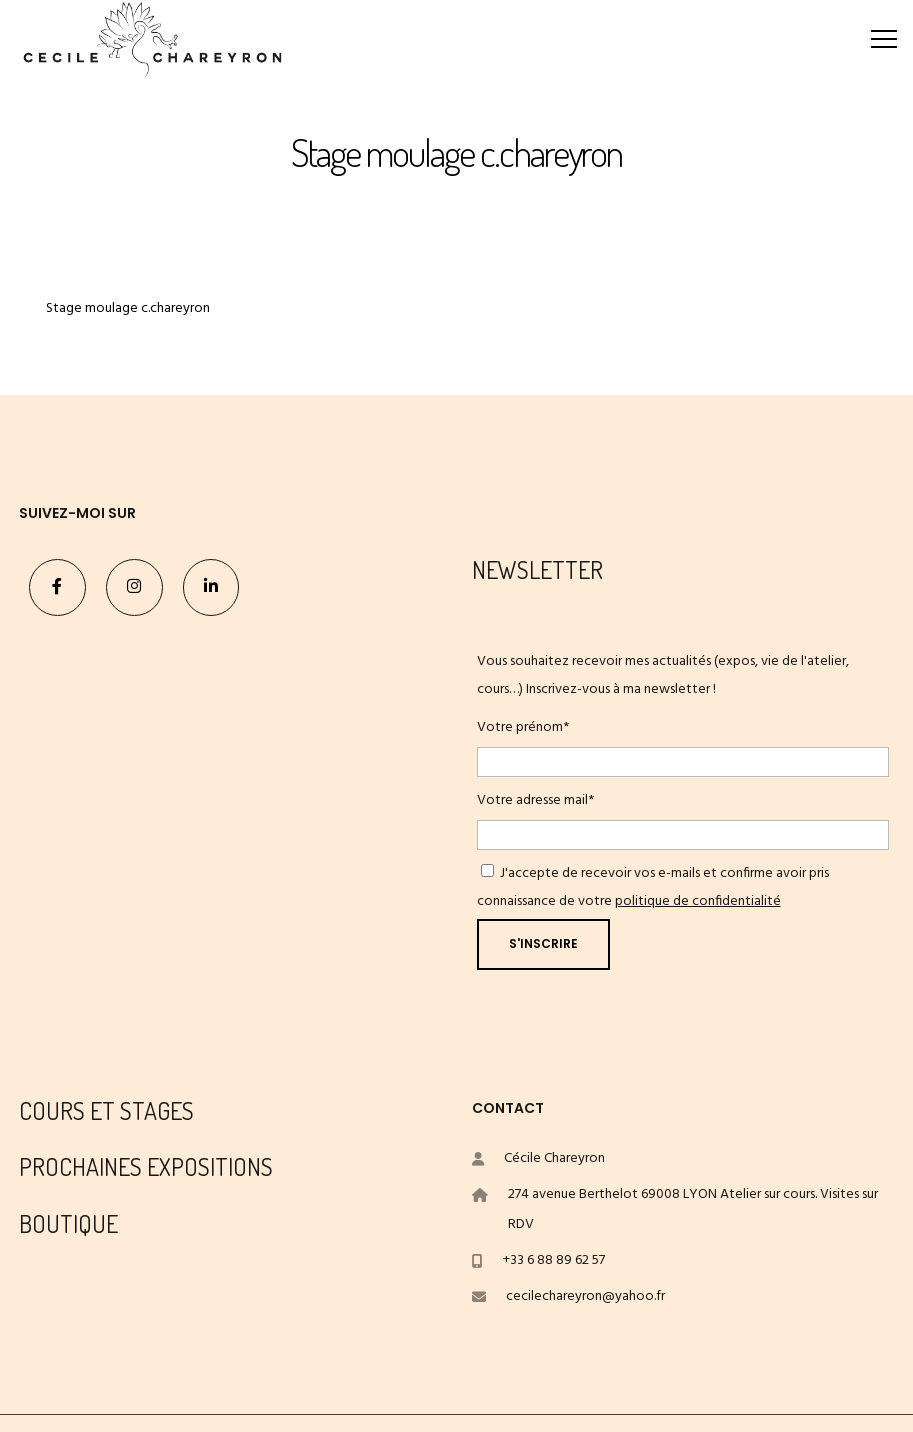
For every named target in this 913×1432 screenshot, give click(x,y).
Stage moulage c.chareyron (128, 308)
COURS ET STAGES (106, 1110)
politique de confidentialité (698, 901)
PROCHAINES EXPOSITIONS (146, 1166)
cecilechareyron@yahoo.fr (585, 1296)
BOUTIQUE (68, 1223)
